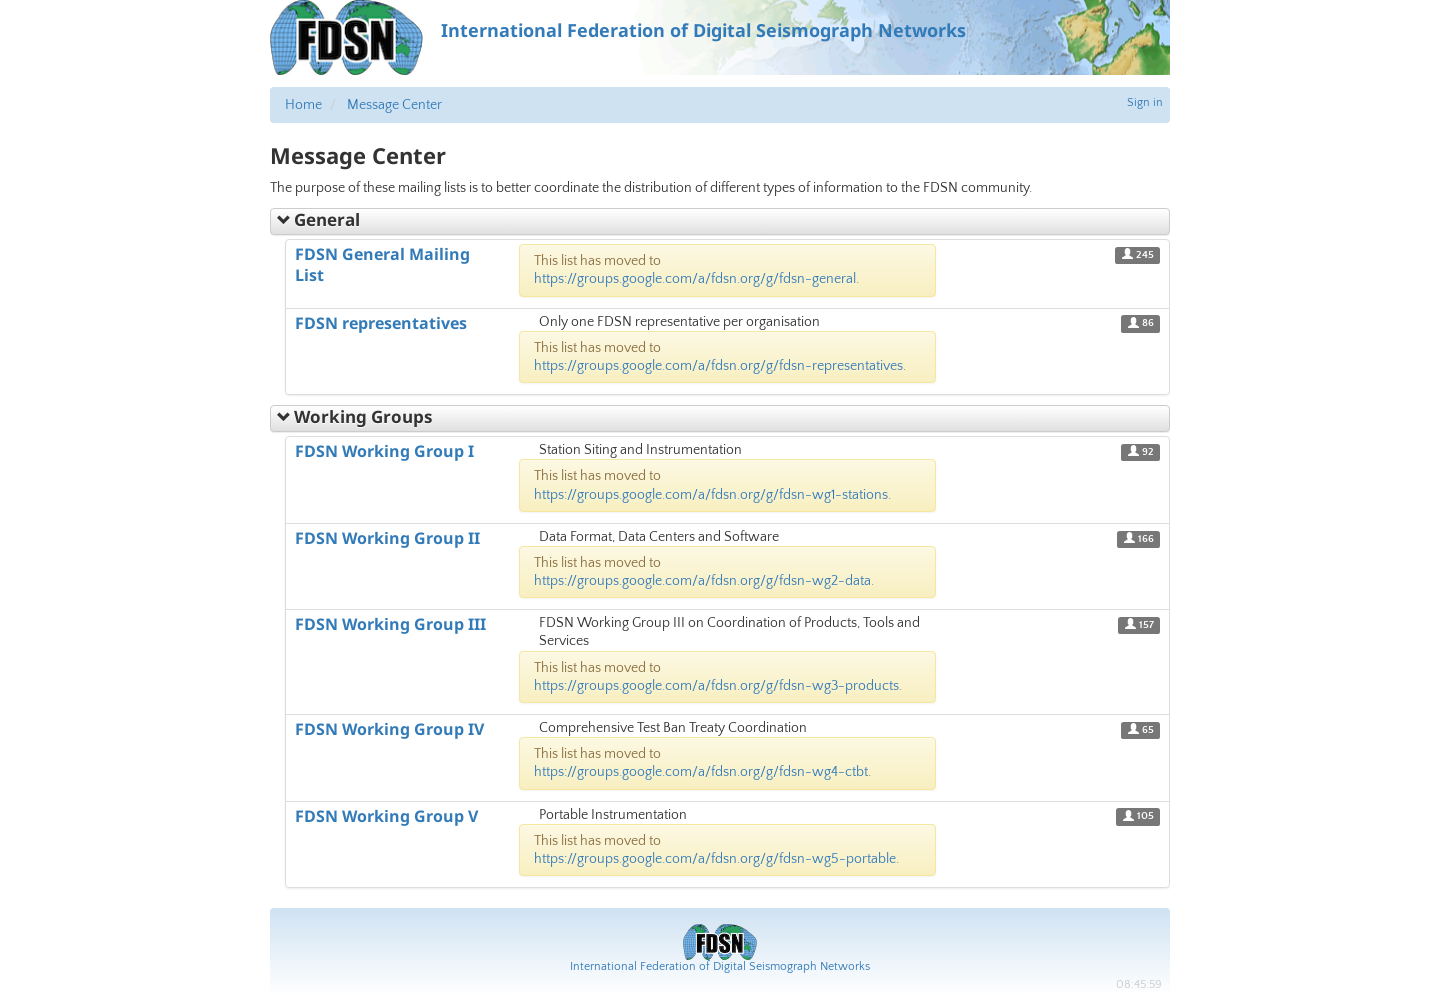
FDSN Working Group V (386, 816)
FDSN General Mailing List (382, 264)
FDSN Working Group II (387, 538)
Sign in (1145, 102)
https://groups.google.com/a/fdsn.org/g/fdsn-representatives (718, 366)
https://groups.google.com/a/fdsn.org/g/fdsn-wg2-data (702, 581)
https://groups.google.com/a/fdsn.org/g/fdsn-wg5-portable (715, 859)
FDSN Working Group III (390, 624)
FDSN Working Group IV (389, 729)
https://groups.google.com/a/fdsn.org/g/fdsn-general (695, 279)
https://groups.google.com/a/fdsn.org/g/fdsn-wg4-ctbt (701, 772)
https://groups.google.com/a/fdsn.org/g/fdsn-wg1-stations (711, 495)
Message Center (394, 105)
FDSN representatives (381, 323)
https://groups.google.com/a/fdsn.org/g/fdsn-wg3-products (716, 686)
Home (303, 105)
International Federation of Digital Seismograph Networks (720, 966)
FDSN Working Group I (384, 451)
